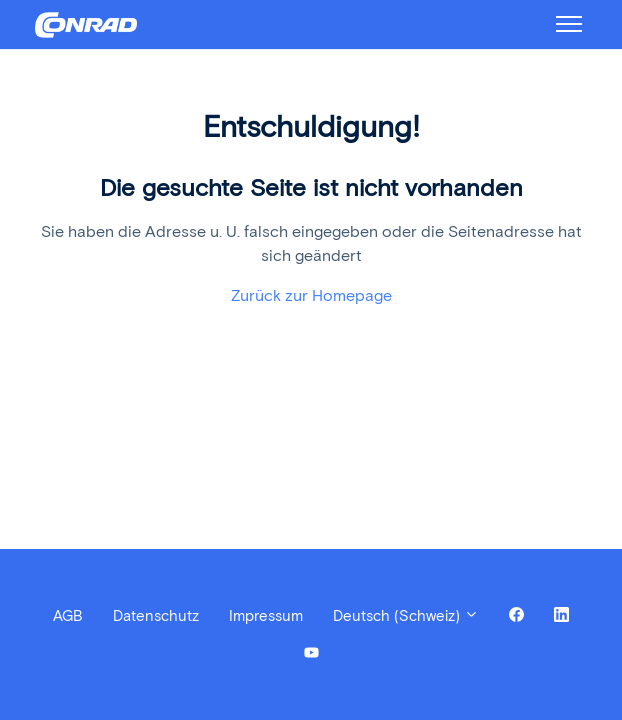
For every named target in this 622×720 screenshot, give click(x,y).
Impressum (266, 616)
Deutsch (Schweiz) (406, 616)
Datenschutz (156, 616)
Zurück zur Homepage (311, 295)
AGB (68, 616)
